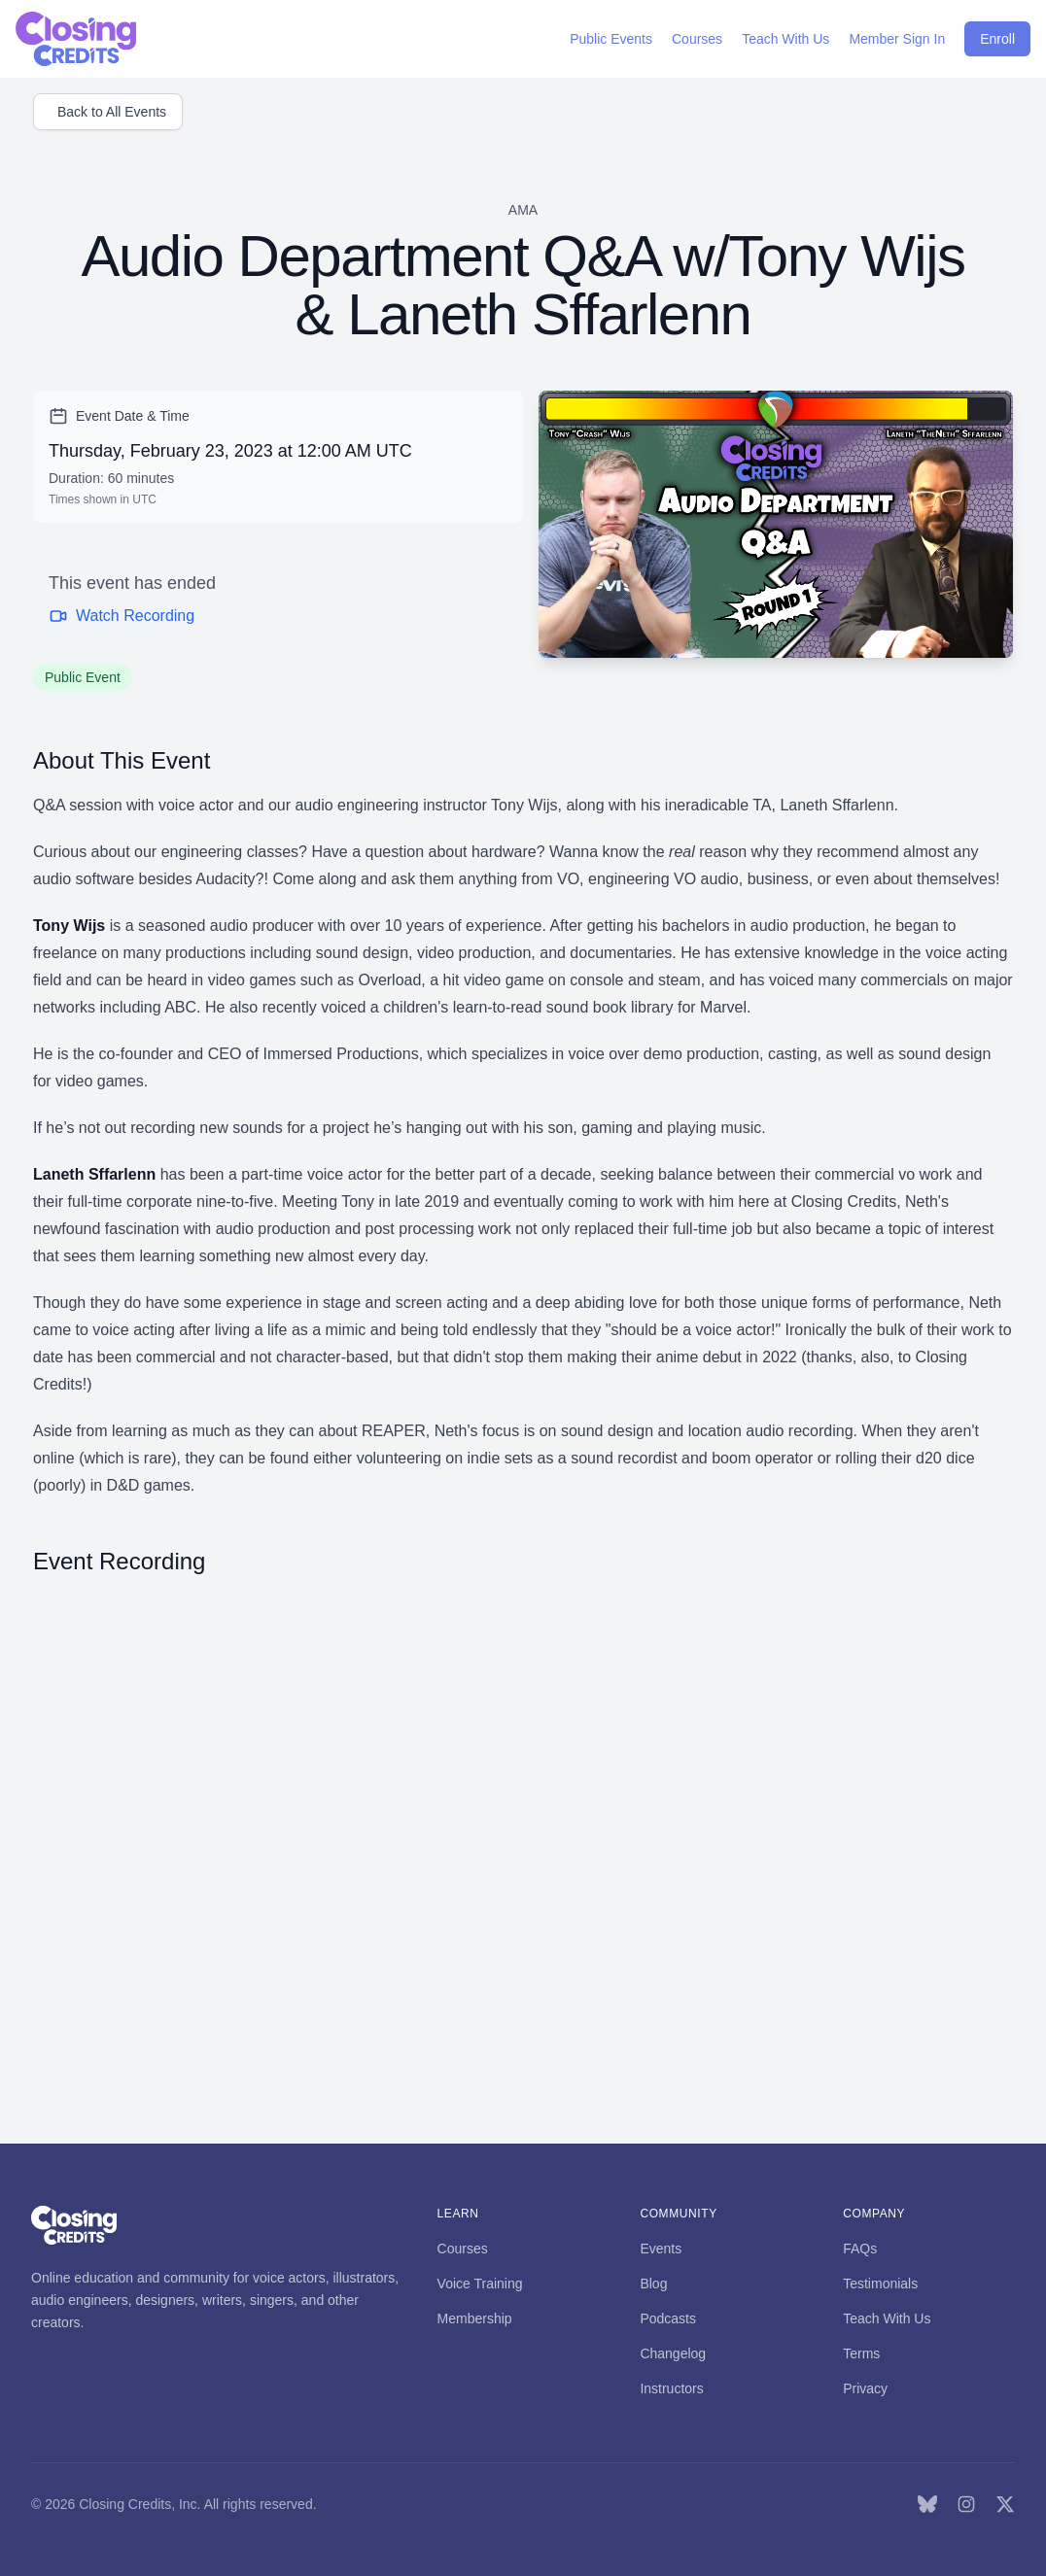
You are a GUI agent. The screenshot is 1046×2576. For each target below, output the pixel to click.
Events (660, 2248)
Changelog (673, 2353)
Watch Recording (121, 616)
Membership (474, 2318)
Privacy (865, 2388)
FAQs (860, 2248)
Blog (653, 2283)
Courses (462, 2248)
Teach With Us (886, 2318)
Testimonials (880, 2283)
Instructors (671, 2388)
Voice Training (480, 2283)
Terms (861, 2353)
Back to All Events (111, 112)
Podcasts (668, 2318)
